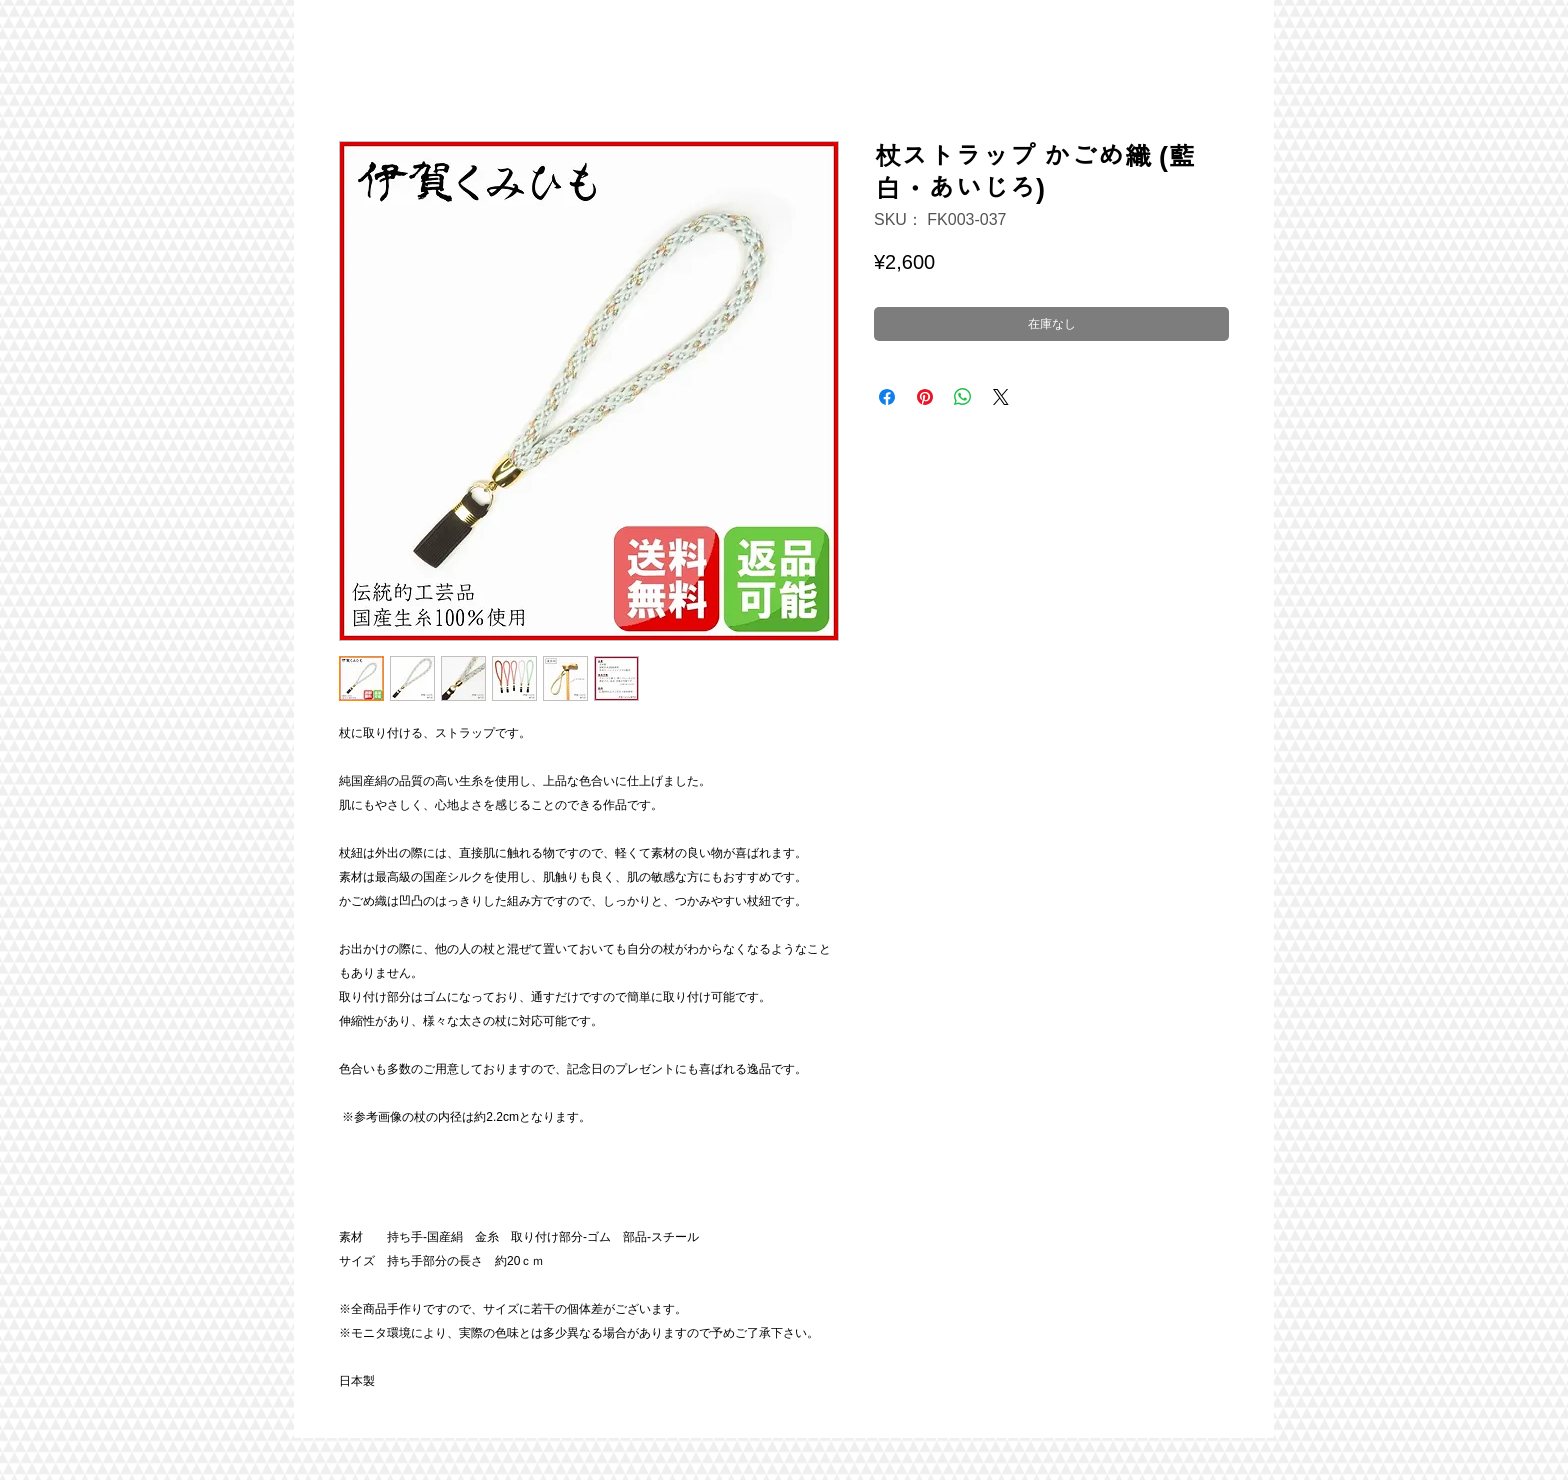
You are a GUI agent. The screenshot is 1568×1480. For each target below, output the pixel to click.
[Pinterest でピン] (925, 397)
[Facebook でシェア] (887, 397)
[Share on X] (1001, 397)
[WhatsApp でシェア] (963, 397)
